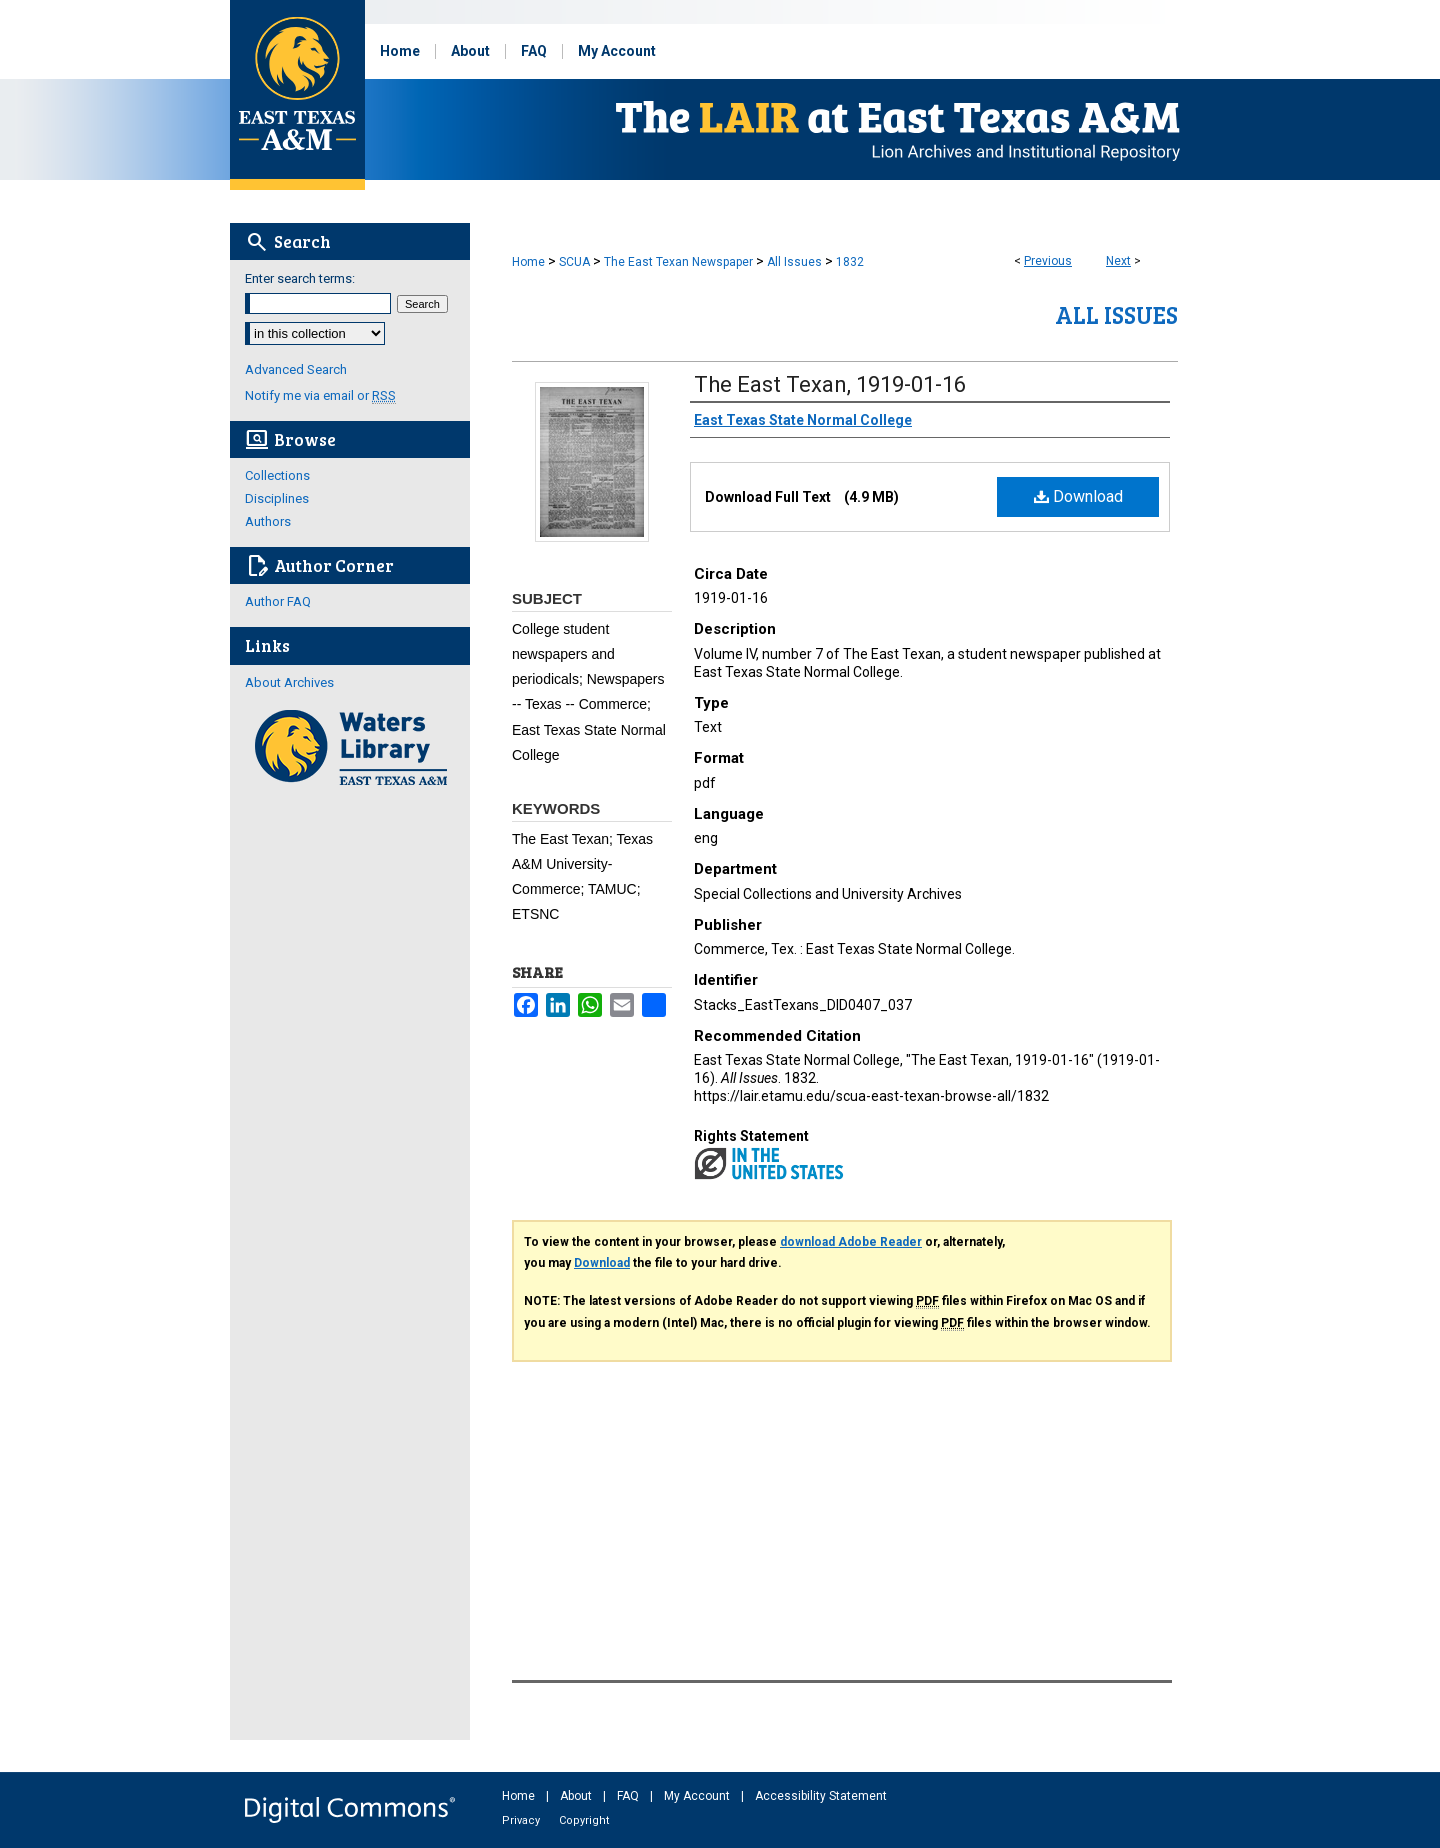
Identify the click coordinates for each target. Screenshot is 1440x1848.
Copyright (584, 1820)
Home (528, 262)
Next (1118, 261)
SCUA (574, 262)
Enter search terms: (300, 278)
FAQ (629, 1796)
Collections (277, 475)
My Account (698, 1796)
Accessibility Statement (821, 1796)
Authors (268, 521)
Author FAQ (278, 601)
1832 (850, 262)
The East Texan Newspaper (678, 262)
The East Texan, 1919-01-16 (830, 384)
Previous (1048, 261)
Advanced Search (296, 369)
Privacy (522, 1820)
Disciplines (277, 498)
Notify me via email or (320, 395)
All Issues (794, 262)
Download (1078, 496)
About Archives (289, 682)
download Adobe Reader (851, 1242)
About (577, 1796)
